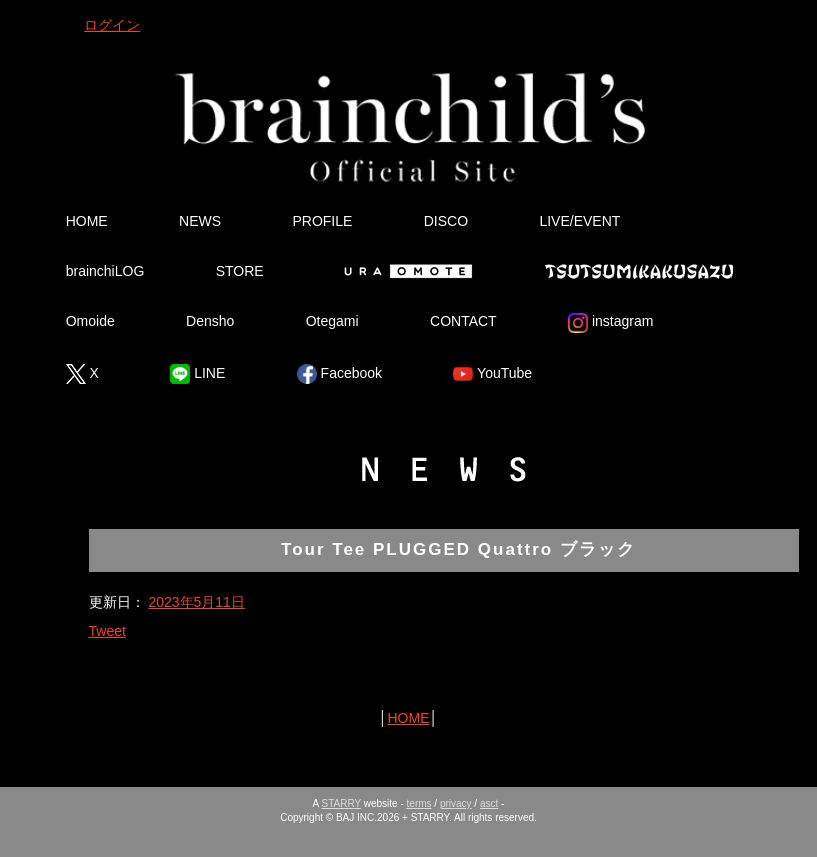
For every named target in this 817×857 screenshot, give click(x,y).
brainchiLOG (105, 271)
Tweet (107, 631)
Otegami (332, 321)
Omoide (90, 321)
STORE (240, 271)
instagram (610, 323)
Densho (210, 321)
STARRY (341, 803)
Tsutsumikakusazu (639, 271)
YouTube (492, 374)
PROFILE (322, 221)
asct (489, 803)
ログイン (112, 25)
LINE (197, 374)
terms (419, 803)
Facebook (339, 374)
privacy (456, 803)
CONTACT (463, 321)
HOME (87, 221)
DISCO (446, 221)
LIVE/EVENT (579, 221)
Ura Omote (404, 271)
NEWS (200, 221)
